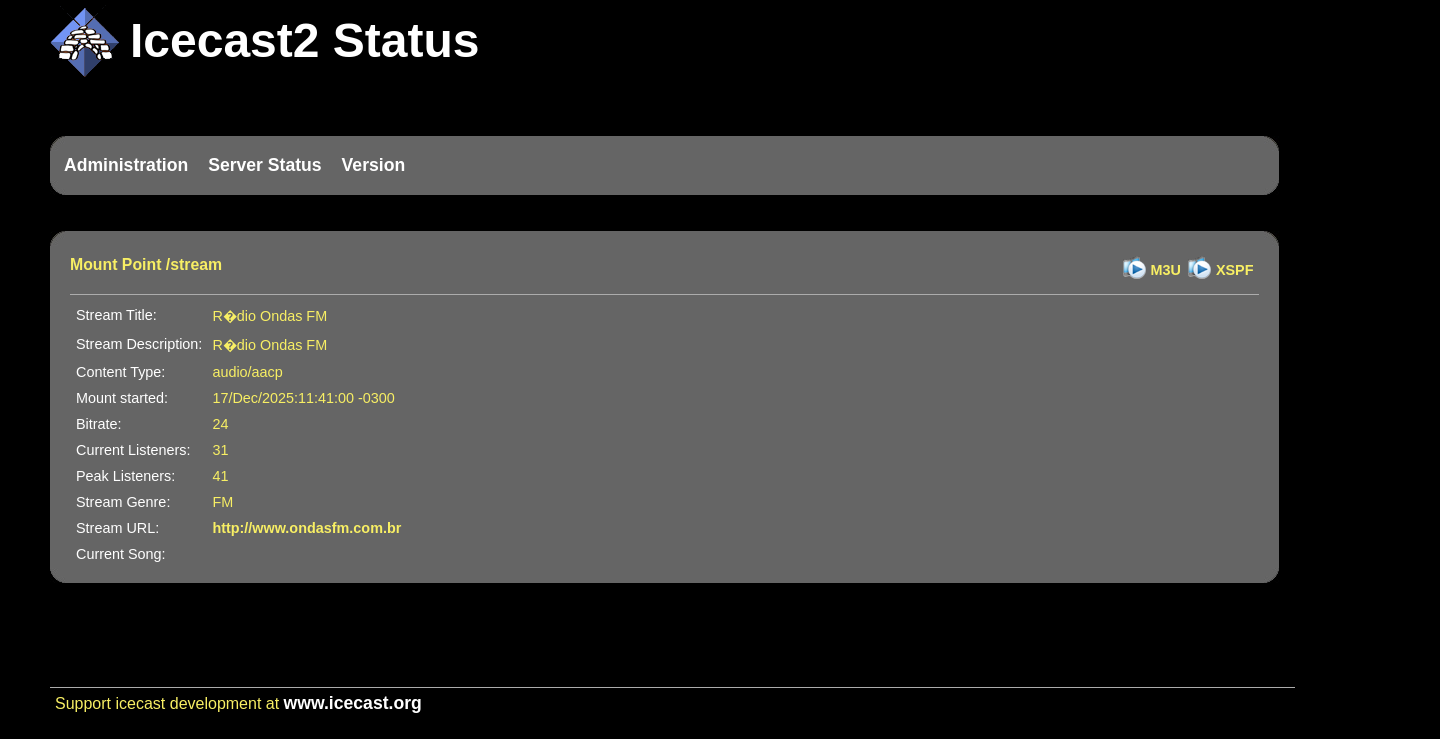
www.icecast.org (353, 703)
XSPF (1235, 270)
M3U (1166, 270)
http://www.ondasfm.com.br (306, 528)
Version (374, 165)
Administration (126, 165)
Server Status (264, 165)
